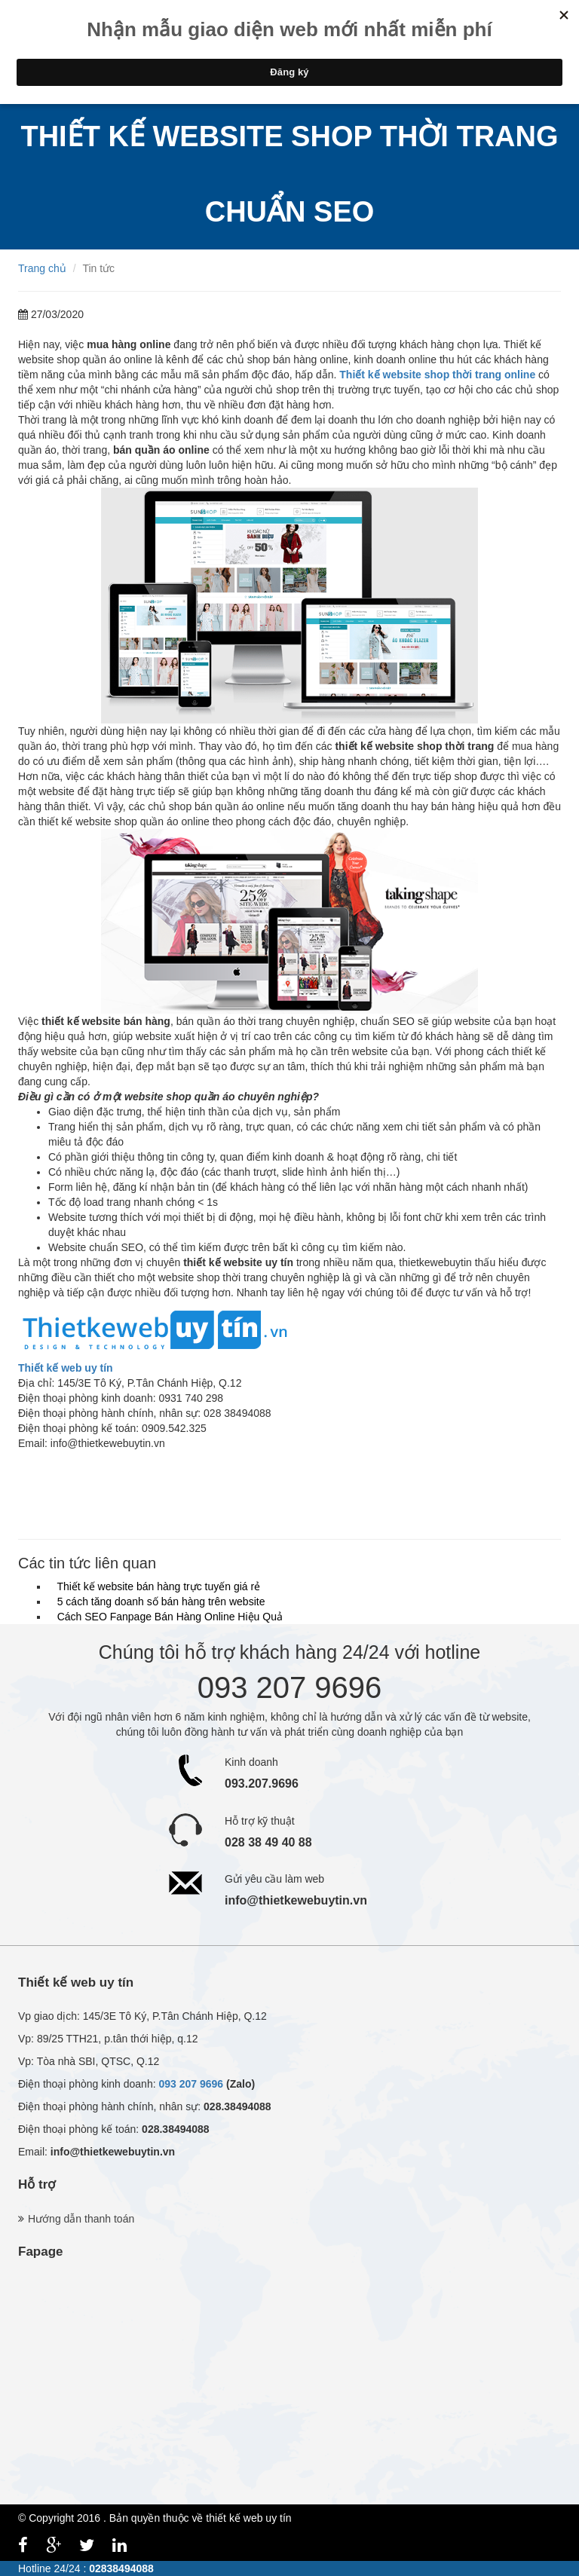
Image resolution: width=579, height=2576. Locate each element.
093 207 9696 (190, 2084)
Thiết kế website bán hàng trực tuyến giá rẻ (155, 1586)
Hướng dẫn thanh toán (81, 2219)
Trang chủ (42, 268)
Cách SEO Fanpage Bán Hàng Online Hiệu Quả (167, 1617)
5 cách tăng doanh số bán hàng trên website (158, 1601)
